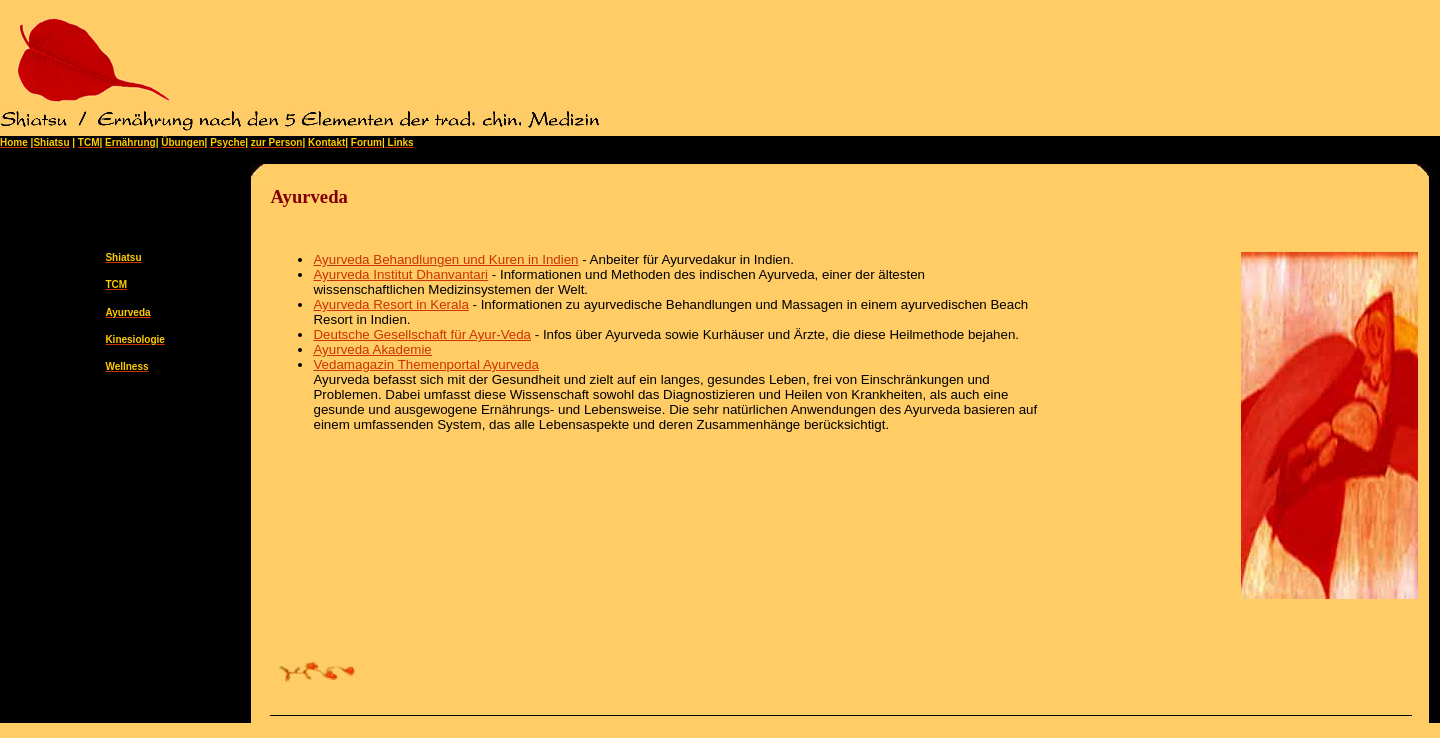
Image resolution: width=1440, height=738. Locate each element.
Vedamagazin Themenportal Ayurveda (426, 364)
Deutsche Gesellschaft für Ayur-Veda (422, 334)
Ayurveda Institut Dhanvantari (400, 274)
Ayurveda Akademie (372, 349)
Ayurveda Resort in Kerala (390, 304)
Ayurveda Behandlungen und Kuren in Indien (445, 259)
